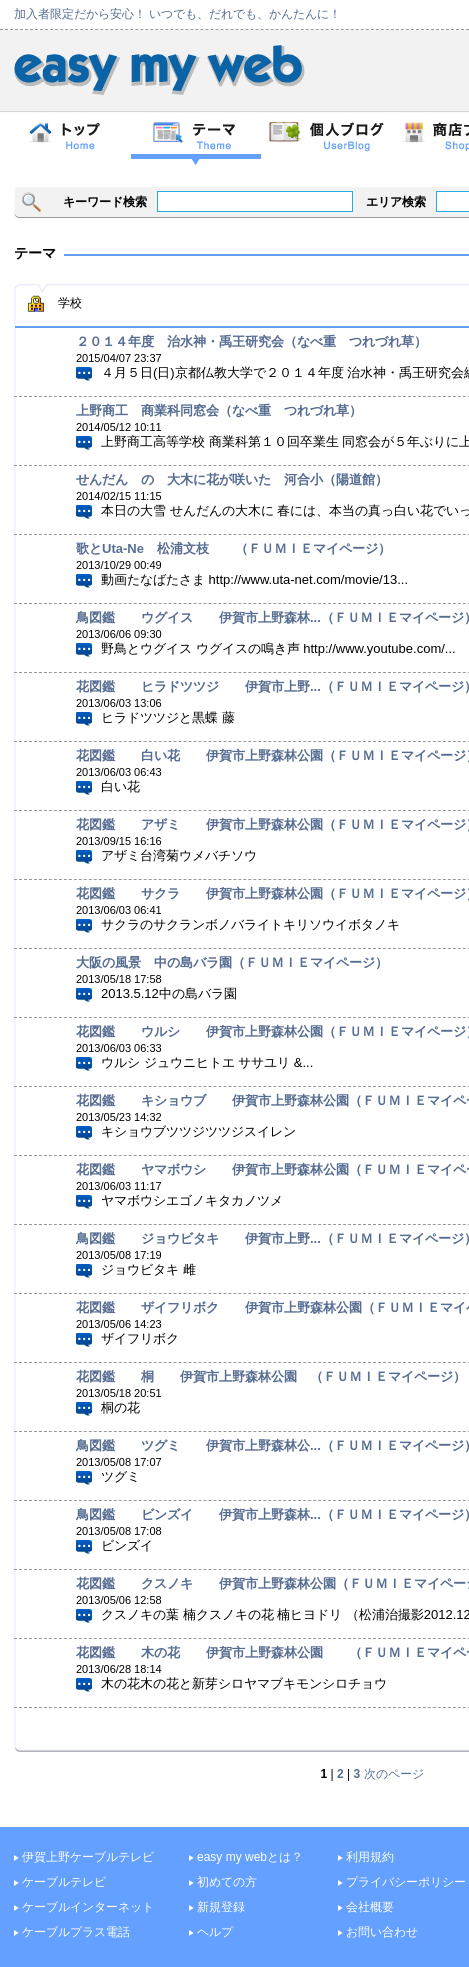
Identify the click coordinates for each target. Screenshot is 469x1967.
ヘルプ (215, 1932)
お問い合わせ (382, 1932)
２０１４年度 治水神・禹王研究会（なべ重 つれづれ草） (251, 341)
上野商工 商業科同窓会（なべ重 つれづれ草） (219, 410)
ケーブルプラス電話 (76, 1932)
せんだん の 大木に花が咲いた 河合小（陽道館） (232, 479)
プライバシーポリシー (406, 1882)
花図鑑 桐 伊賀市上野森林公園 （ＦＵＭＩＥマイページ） (271, 1376)
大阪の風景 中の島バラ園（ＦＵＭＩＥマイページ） (232, 962)
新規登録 (221, 1907)
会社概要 (370, 1907)
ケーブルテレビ (64, 1882)
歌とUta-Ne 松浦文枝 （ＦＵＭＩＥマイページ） (233, 548)
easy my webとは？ (250, 1857)
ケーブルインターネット (88, 1907)
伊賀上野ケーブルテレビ (88, 1857)
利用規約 (370, 1857)
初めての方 (227, 1882)
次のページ (394, 1774)
